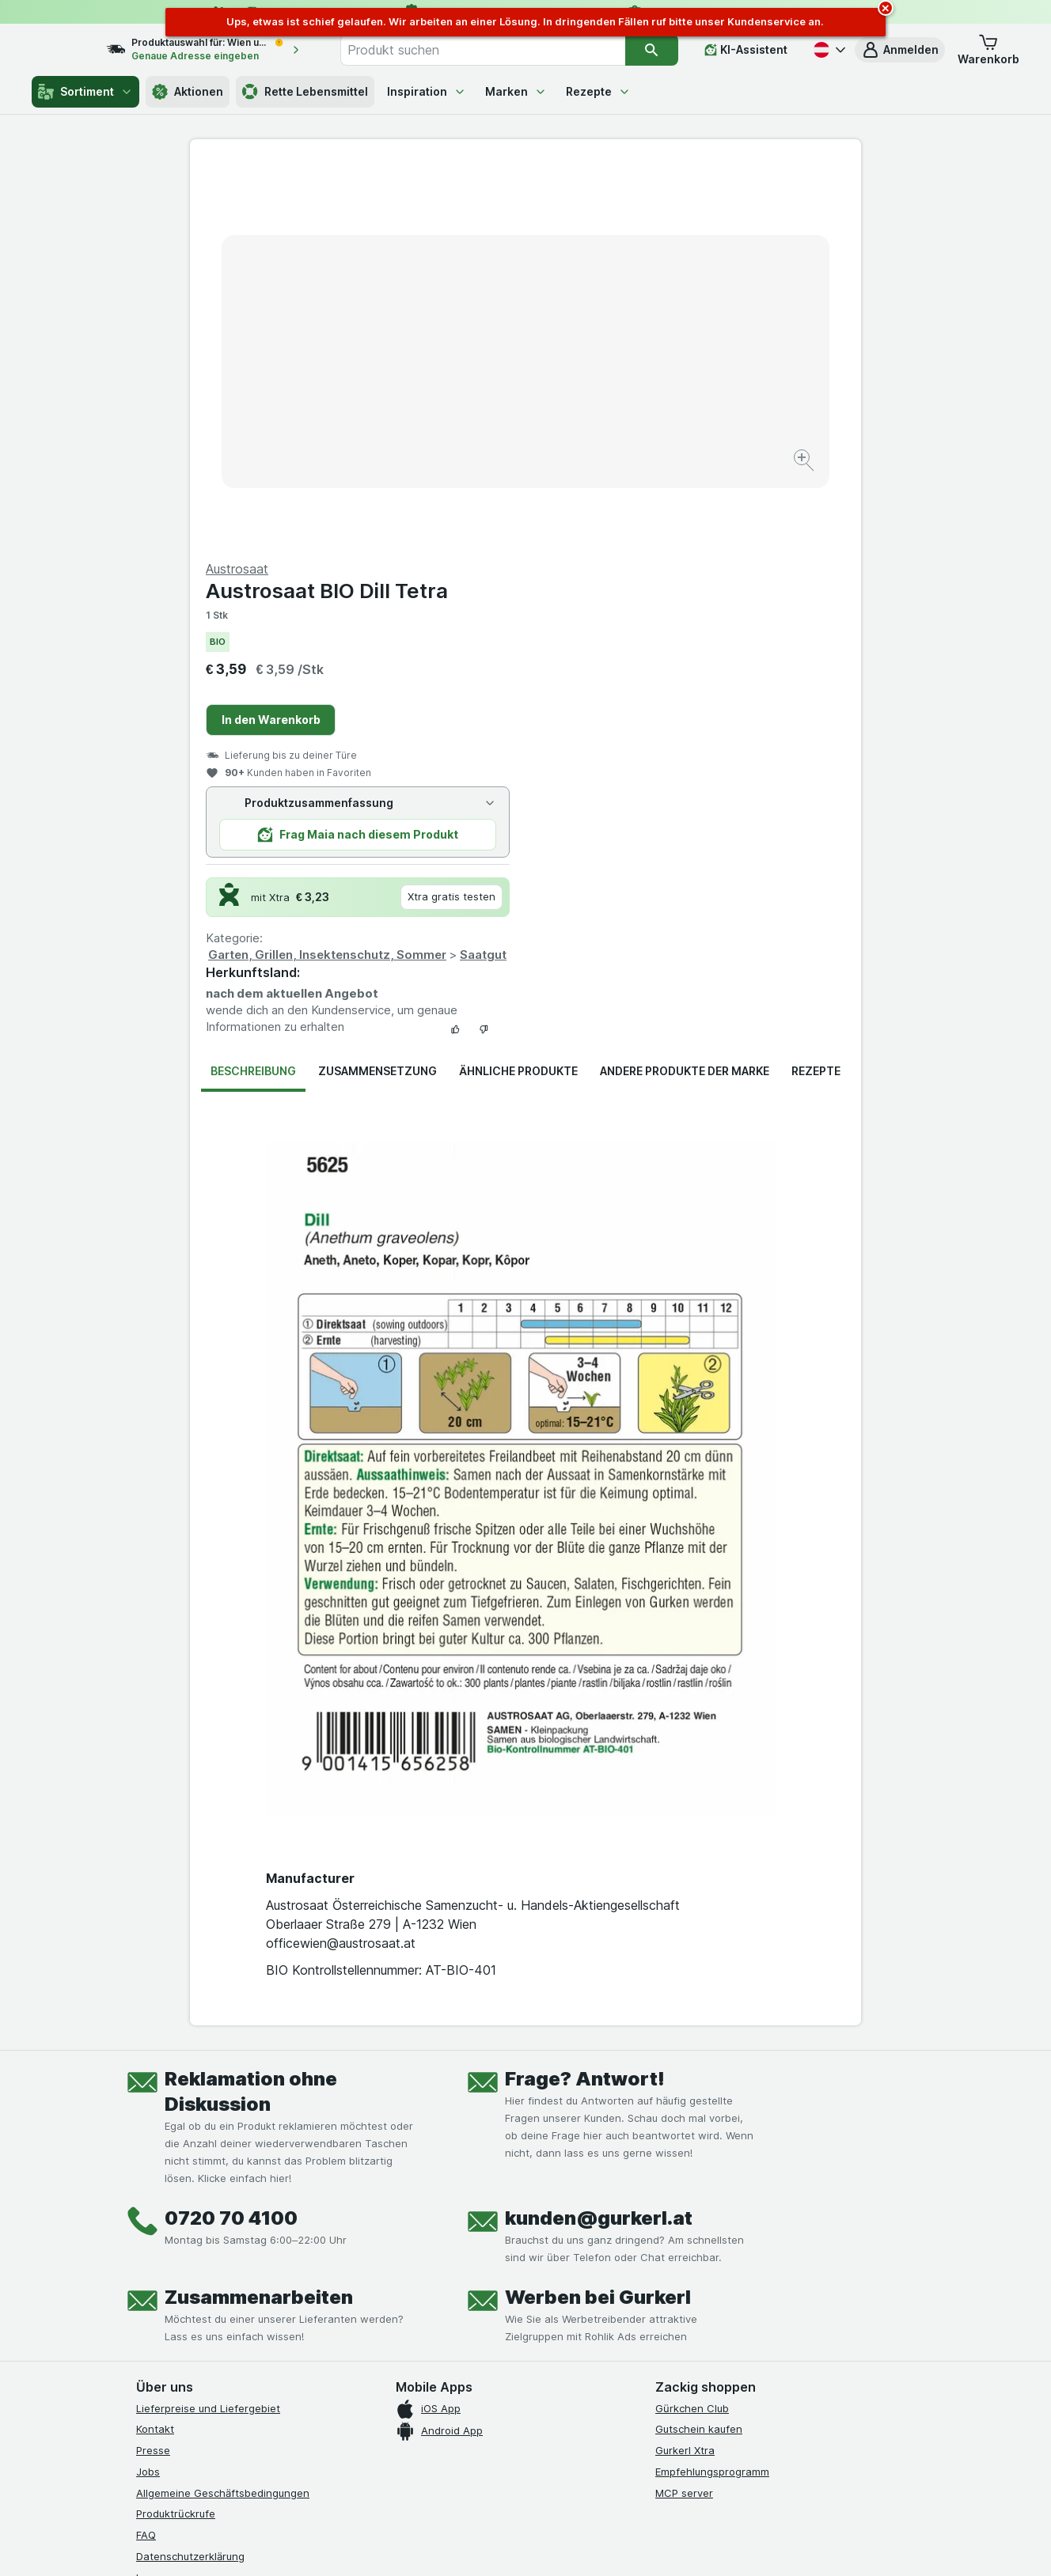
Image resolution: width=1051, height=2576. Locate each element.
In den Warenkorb (606, 339)
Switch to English (555, 2479)
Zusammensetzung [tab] (377, 690)
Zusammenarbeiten (259, 1916)
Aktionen (187, 92)
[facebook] (145, 2299)
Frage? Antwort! (585, 1698)
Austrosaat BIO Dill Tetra (662, 210)
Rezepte (598, 91)
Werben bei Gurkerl (598, 1916)
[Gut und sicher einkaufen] (582, 2339)
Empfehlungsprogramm (712, 2091)
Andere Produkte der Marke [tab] (684, 690)
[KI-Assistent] (746, 50)
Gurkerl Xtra (685, 2069)
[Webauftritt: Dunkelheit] (597, 2544)
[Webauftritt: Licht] (517, 2544)
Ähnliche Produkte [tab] (518, 690)
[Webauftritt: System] (446, 2544)
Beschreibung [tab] (253, 690)
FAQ (146, 2154)
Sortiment (85, 92)
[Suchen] (652, 50)
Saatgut (818, 573)
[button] (900, 50)
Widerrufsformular (180, 2239)
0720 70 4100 (231, 1837)
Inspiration (426, 91)
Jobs (148, 2091)
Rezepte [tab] (815, 690)
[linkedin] (259, 2299)
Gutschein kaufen (698, 2048)
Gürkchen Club (692, 2027)
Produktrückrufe (175, 2133)
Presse (153, 2069)
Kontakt (155, 2048)
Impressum (162, 2197)
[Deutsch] (827, 50)
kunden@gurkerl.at (598, 1837)
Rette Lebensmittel (305, 92)
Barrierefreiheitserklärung (199, 2217)
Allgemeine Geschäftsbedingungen (222, 2112)
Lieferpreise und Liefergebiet (208, 2027)
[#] (709, 2312)
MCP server (684, 2112)
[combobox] (499, 50)
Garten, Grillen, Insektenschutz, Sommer (663, 573)
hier (401, 2440)
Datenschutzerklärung (190, 2175)
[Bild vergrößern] (469, 412)
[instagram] (183, 2299)
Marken (516, 91)
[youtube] (221, 2299)
